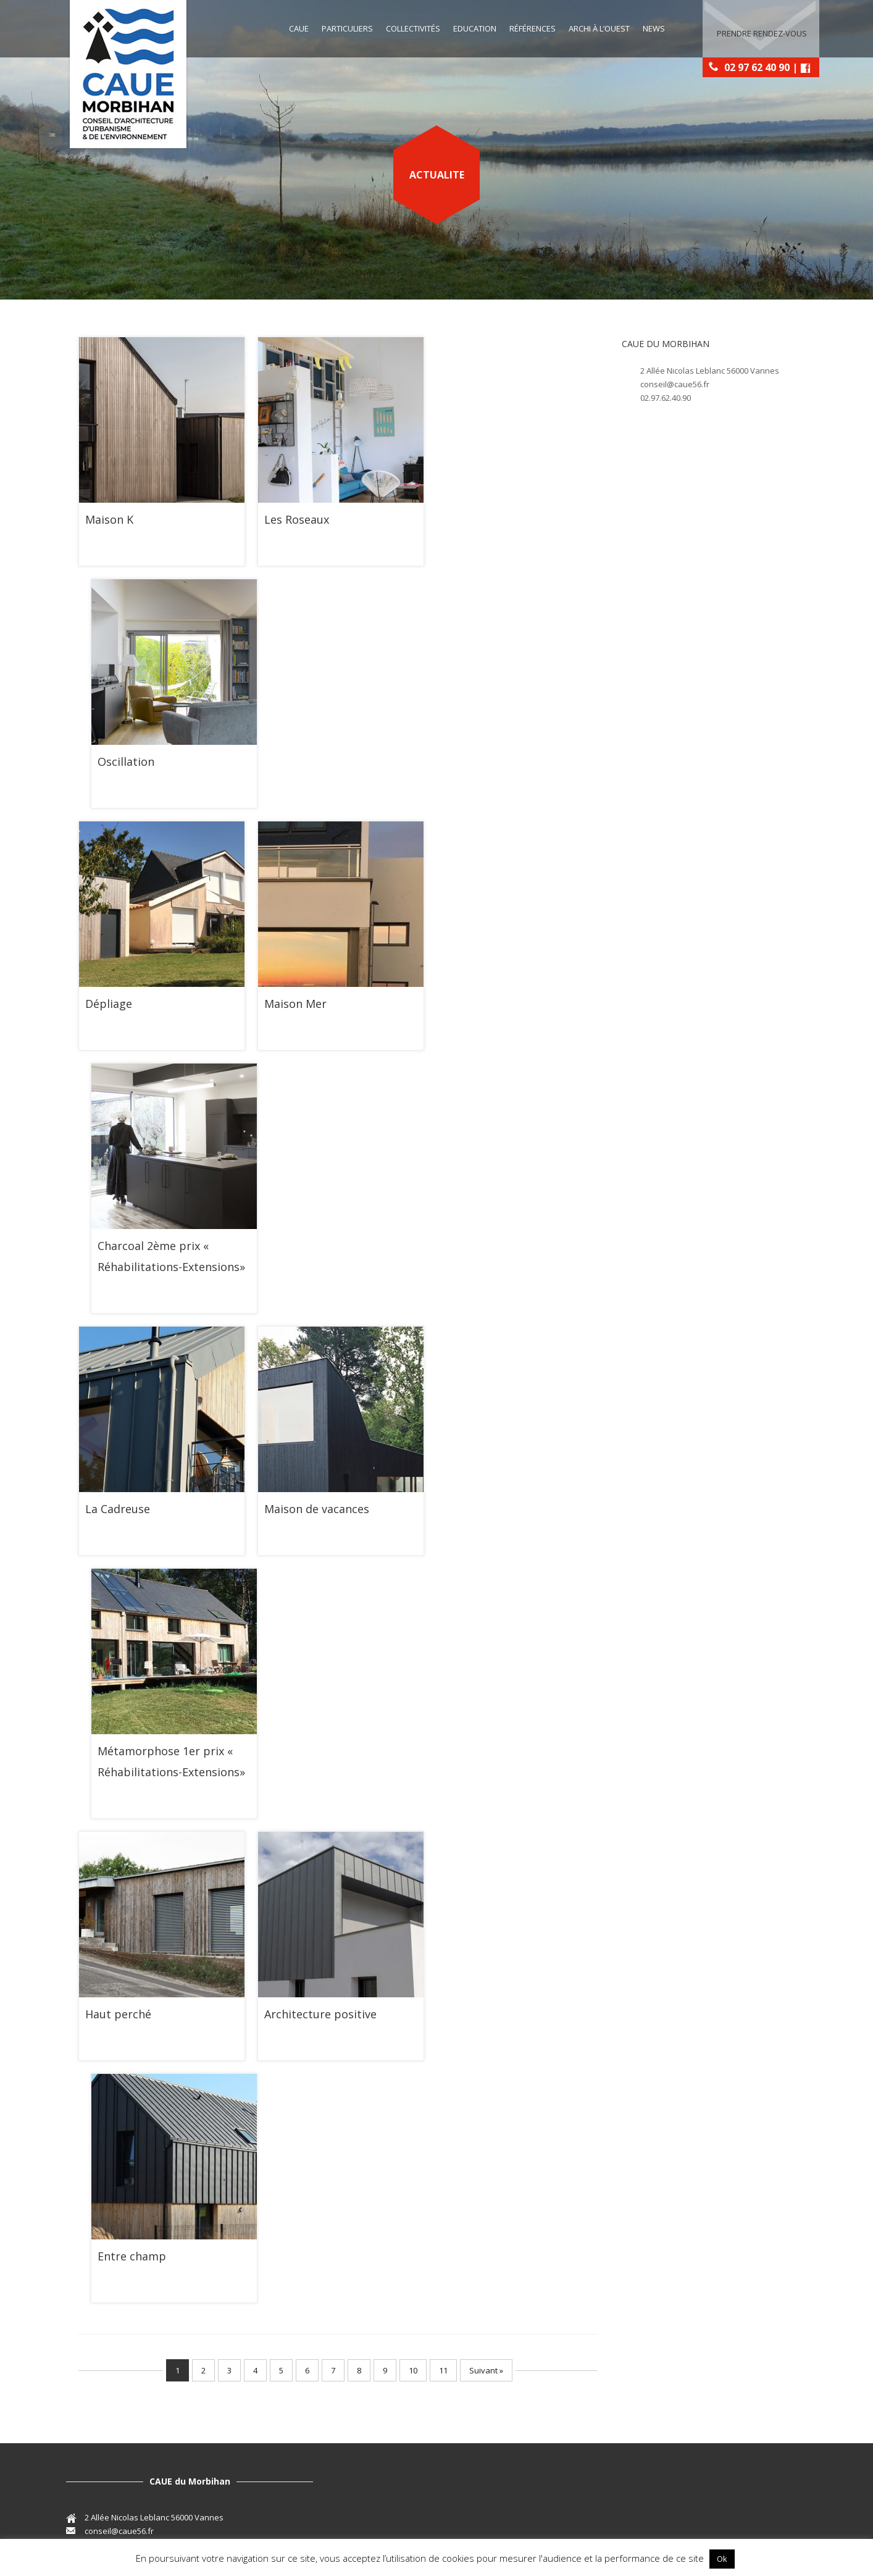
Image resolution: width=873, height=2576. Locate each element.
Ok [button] (722, 2558)
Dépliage (108, 1003)
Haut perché (118, 2014)
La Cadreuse (117, 1508)
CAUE (299, 28)
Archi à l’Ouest (599, 28)
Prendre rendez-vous (762, 29)
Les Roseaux (296, 519)
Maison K (109, 519)
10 (413, 2370)
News (654, 28)
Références (532, 28)
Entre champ (132, 2256)
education (474, 28)
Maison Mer (295, 1003)
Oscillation (126, 761)
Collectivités (413, 28)
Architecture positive (320, 2014)
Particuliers (347, 28)
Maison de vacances (316, 1508)
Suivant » (486, 2370)
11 (443, 2370)
